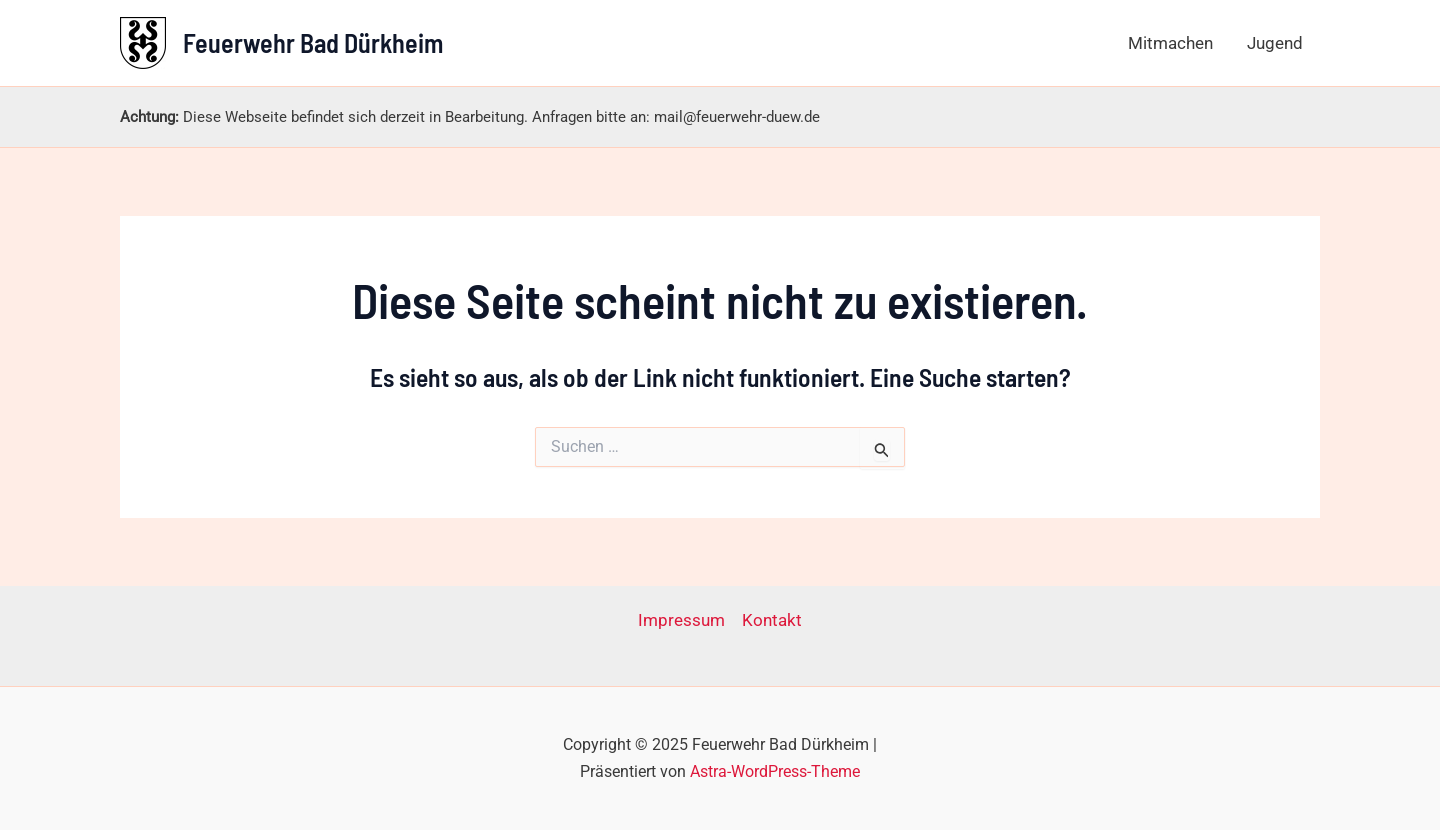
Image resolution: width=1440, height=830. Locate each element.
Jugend (1275, 43)
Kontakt (772, 620)
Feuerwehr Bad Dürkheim (313, 42)
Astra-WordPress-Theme (775, 771)
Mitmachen (1170, 43)
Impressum (681, 620)
